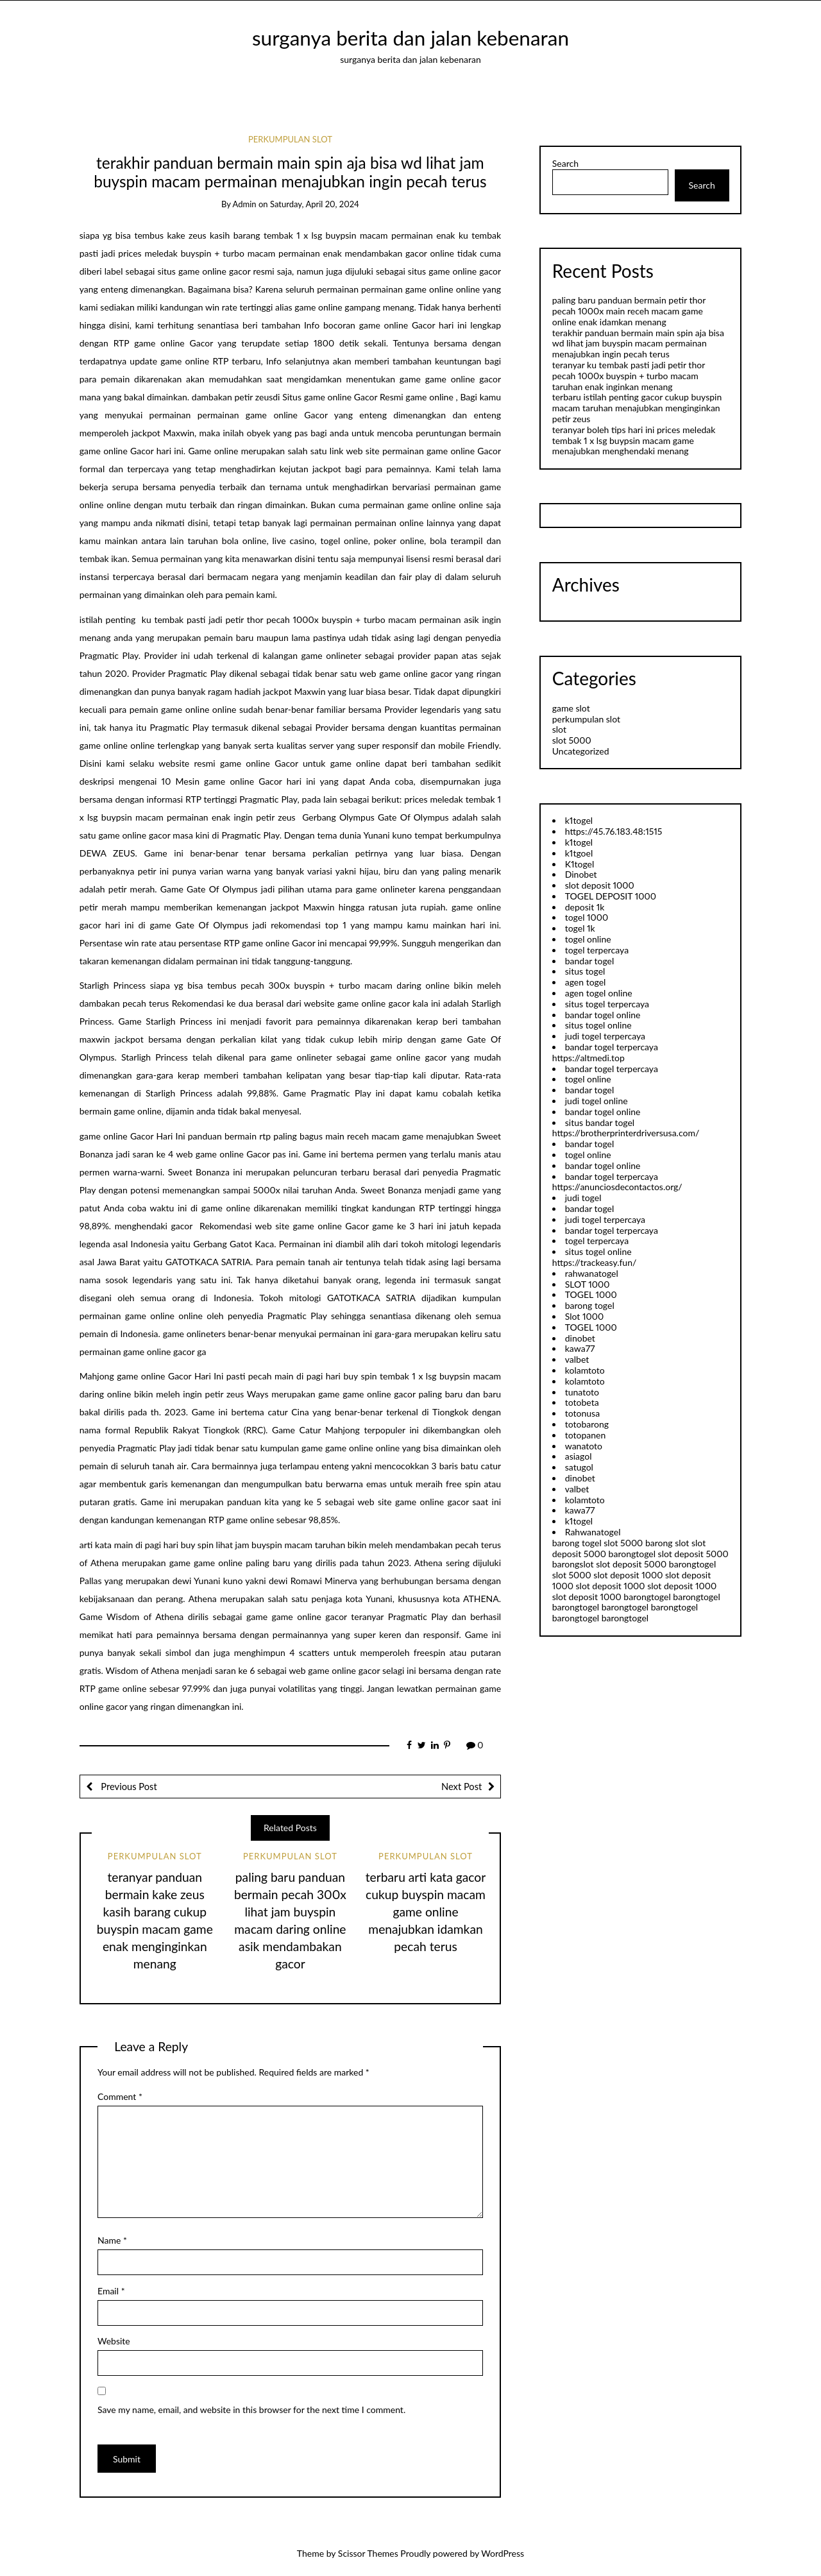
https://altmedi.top (588, 1057)
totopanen (585, 1434)
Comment (119, 2096)
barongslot (573, 1563)
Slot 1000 (584, 1316)
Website (113, 2340)
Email (111, 2290)
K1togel (580, 863)
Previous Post (128, 1786)
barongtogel (632, 1553)
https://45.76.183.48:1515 (614, 831)
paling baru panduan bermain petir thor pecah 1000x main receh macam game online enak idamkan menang (629, 310)
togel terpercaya (597, 949)
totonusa (582, 1413)
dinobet (580, 1338)
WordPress (502, 2553)
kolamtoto (585, 1370)
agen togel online (598, 992)
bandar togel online (603, 1014)
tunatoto (582, 1391)
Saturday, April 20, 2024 (314, 204)
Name (112, 2240)
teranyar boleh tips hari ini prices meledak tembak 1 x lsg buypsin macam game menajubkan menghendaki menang (634, 440)
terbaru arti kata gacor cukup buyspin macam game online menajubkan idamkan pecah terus (426, 1912)
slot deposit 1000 (599, 885)
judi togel (583, 1197)
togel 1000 (587, 917)
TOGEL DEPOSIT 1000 (610, 896)
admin (245, 204)
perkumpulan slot (290, 139)
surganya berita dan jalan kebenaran (410, 38)
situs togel (585, 971)
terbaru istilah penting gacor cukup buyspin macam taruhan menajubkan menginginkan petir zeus (637, 407)
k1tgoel (579, 853)
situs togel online (598, 1024)
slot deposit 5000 (693, 1553)
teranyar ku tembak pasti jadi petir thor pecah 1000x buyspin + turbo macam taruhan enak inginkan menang (628, 375)
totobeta (582, 1402)
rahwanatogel (591, 1273)
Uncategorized (580, 751)
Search (565, 163)
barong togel (589, 1305)
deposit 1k (585, 906)
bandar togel (589, 960)
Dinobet (581, 874)
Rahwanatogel (593, 1531)
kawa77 (580, 1348)
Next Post (461, 1786)
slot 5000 (571, 740)
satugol (579, 1467)
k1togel (579, 820)
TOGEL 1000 (591, 1294)
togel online (588, 939)
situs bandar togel (599, 1122)
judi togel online (596, 1100)
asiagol (578, 1456)
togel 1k (580, 928)
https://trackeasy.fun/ (594, 1262)
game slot (571, 708)
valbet (577, 1359)
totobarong (587, 1424)
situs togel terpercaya (607, 1003)
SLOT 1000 (587, 1284)
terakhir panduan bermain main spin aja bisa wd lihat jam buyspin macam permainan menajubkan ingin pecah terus (638, 343)
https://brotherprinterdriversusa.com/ (626, 1132)
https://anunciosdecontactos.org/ (617, 1186)
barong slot (667, 1542)
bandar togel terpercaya (611, 1046)
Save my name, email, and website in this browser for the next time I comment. (251, 2409)
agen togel (585, 982)
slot (559, 729)
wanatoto (583, 1445)
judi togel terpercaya (605, 1035)
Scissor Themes (368, 2553)
